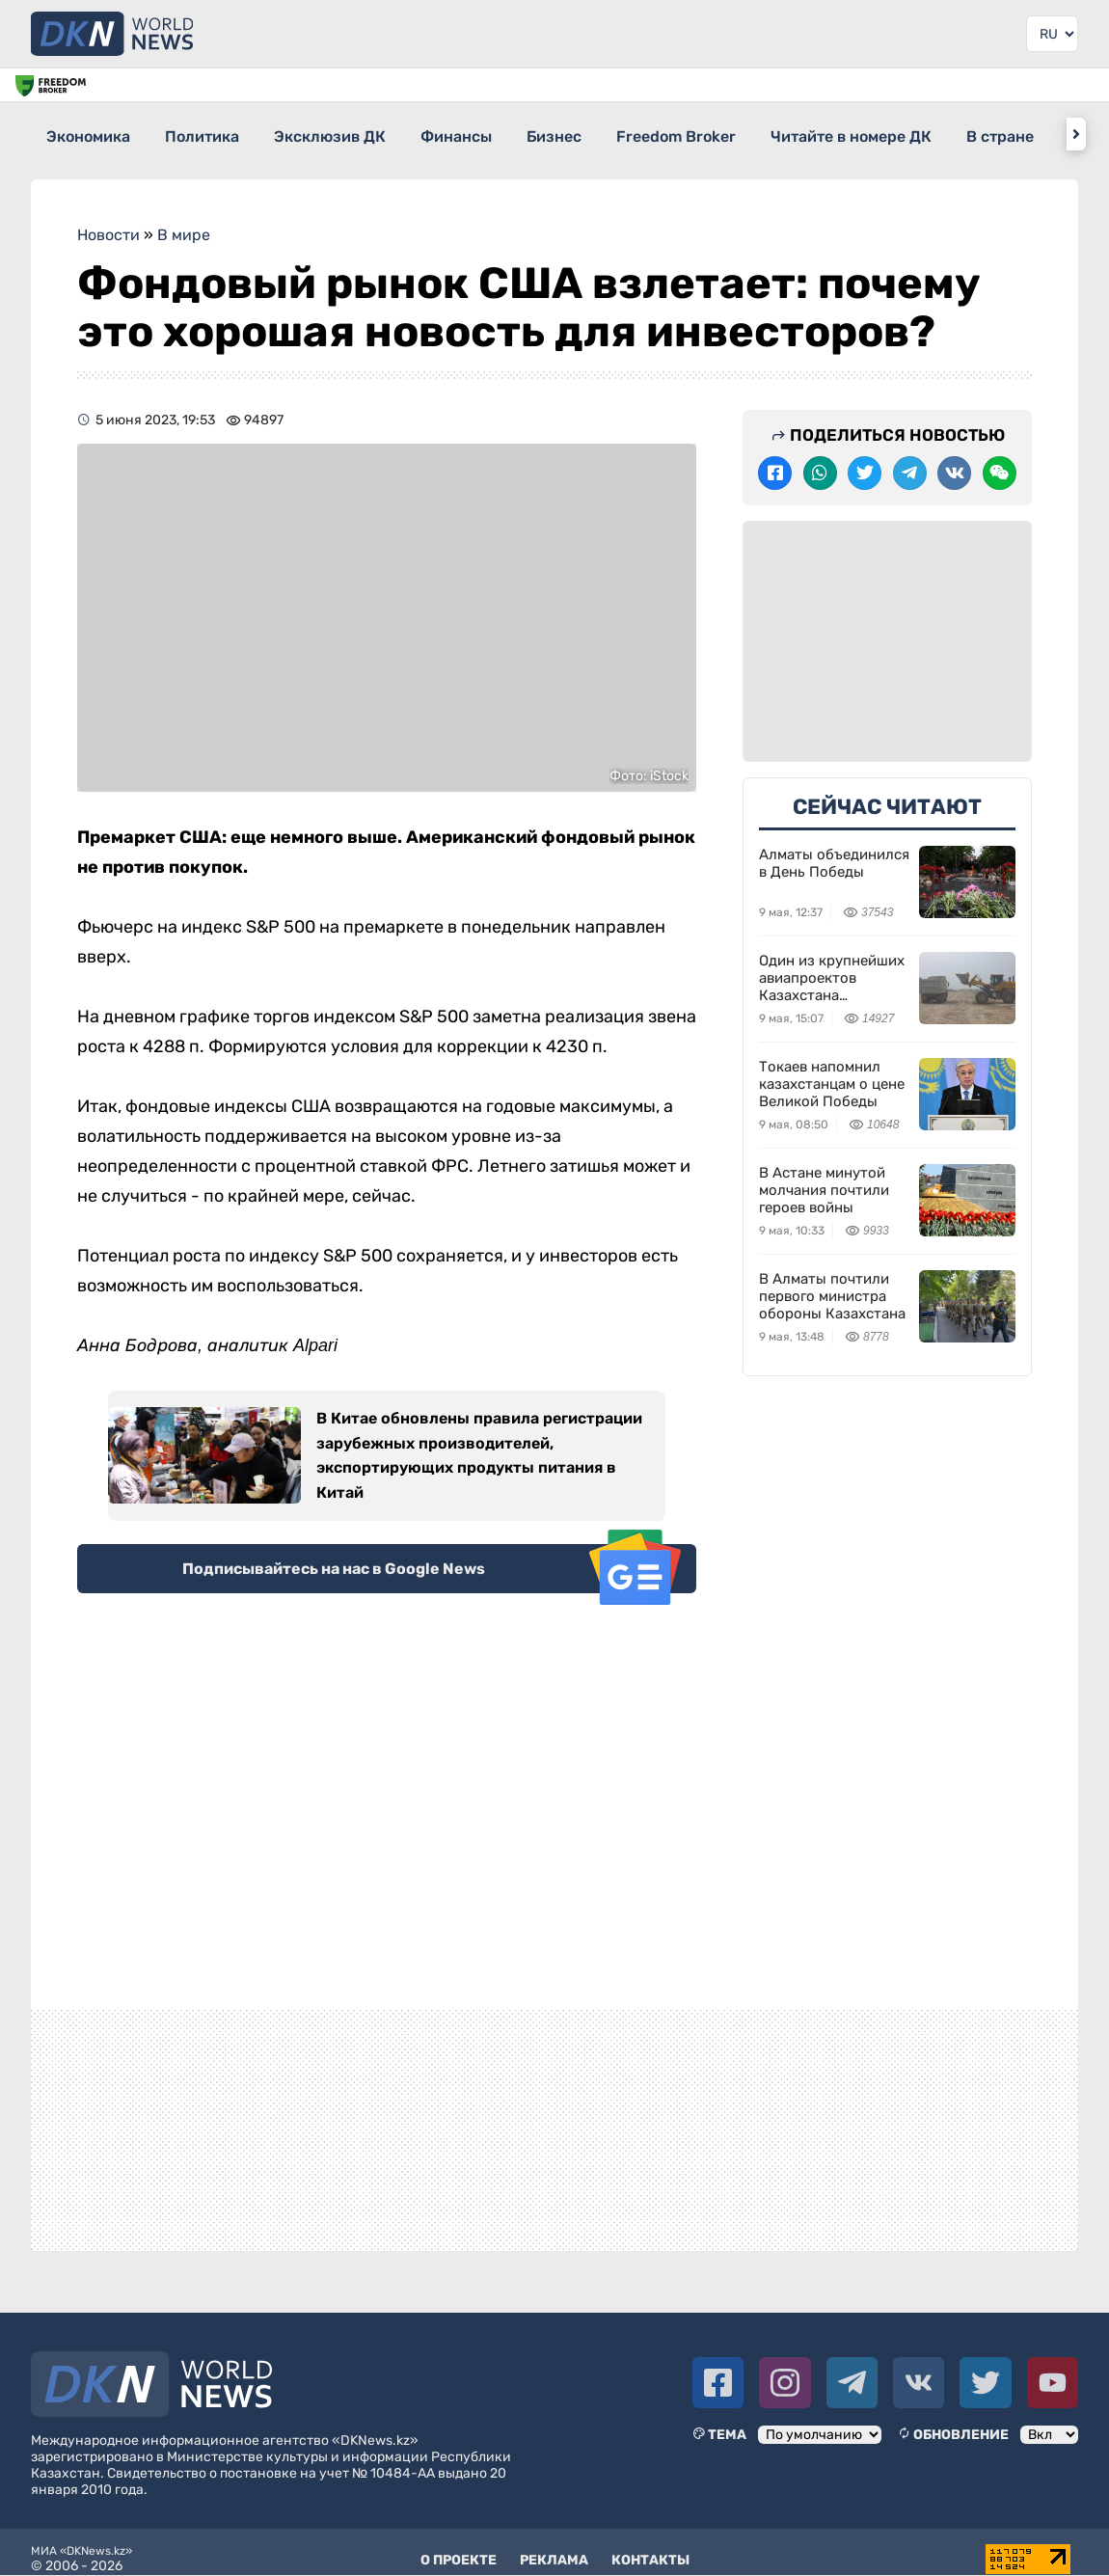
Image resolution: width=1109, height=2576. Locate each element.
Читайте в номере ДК (956, 133)
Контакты (650, 2546)
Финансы (509, 133)
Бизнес (624, 133)
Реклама (554, 2546)
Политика (220, 133)
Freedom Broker (764, 133)
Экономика (89, 133)
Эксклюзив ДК (365, 133)
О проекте (458, 2546)
